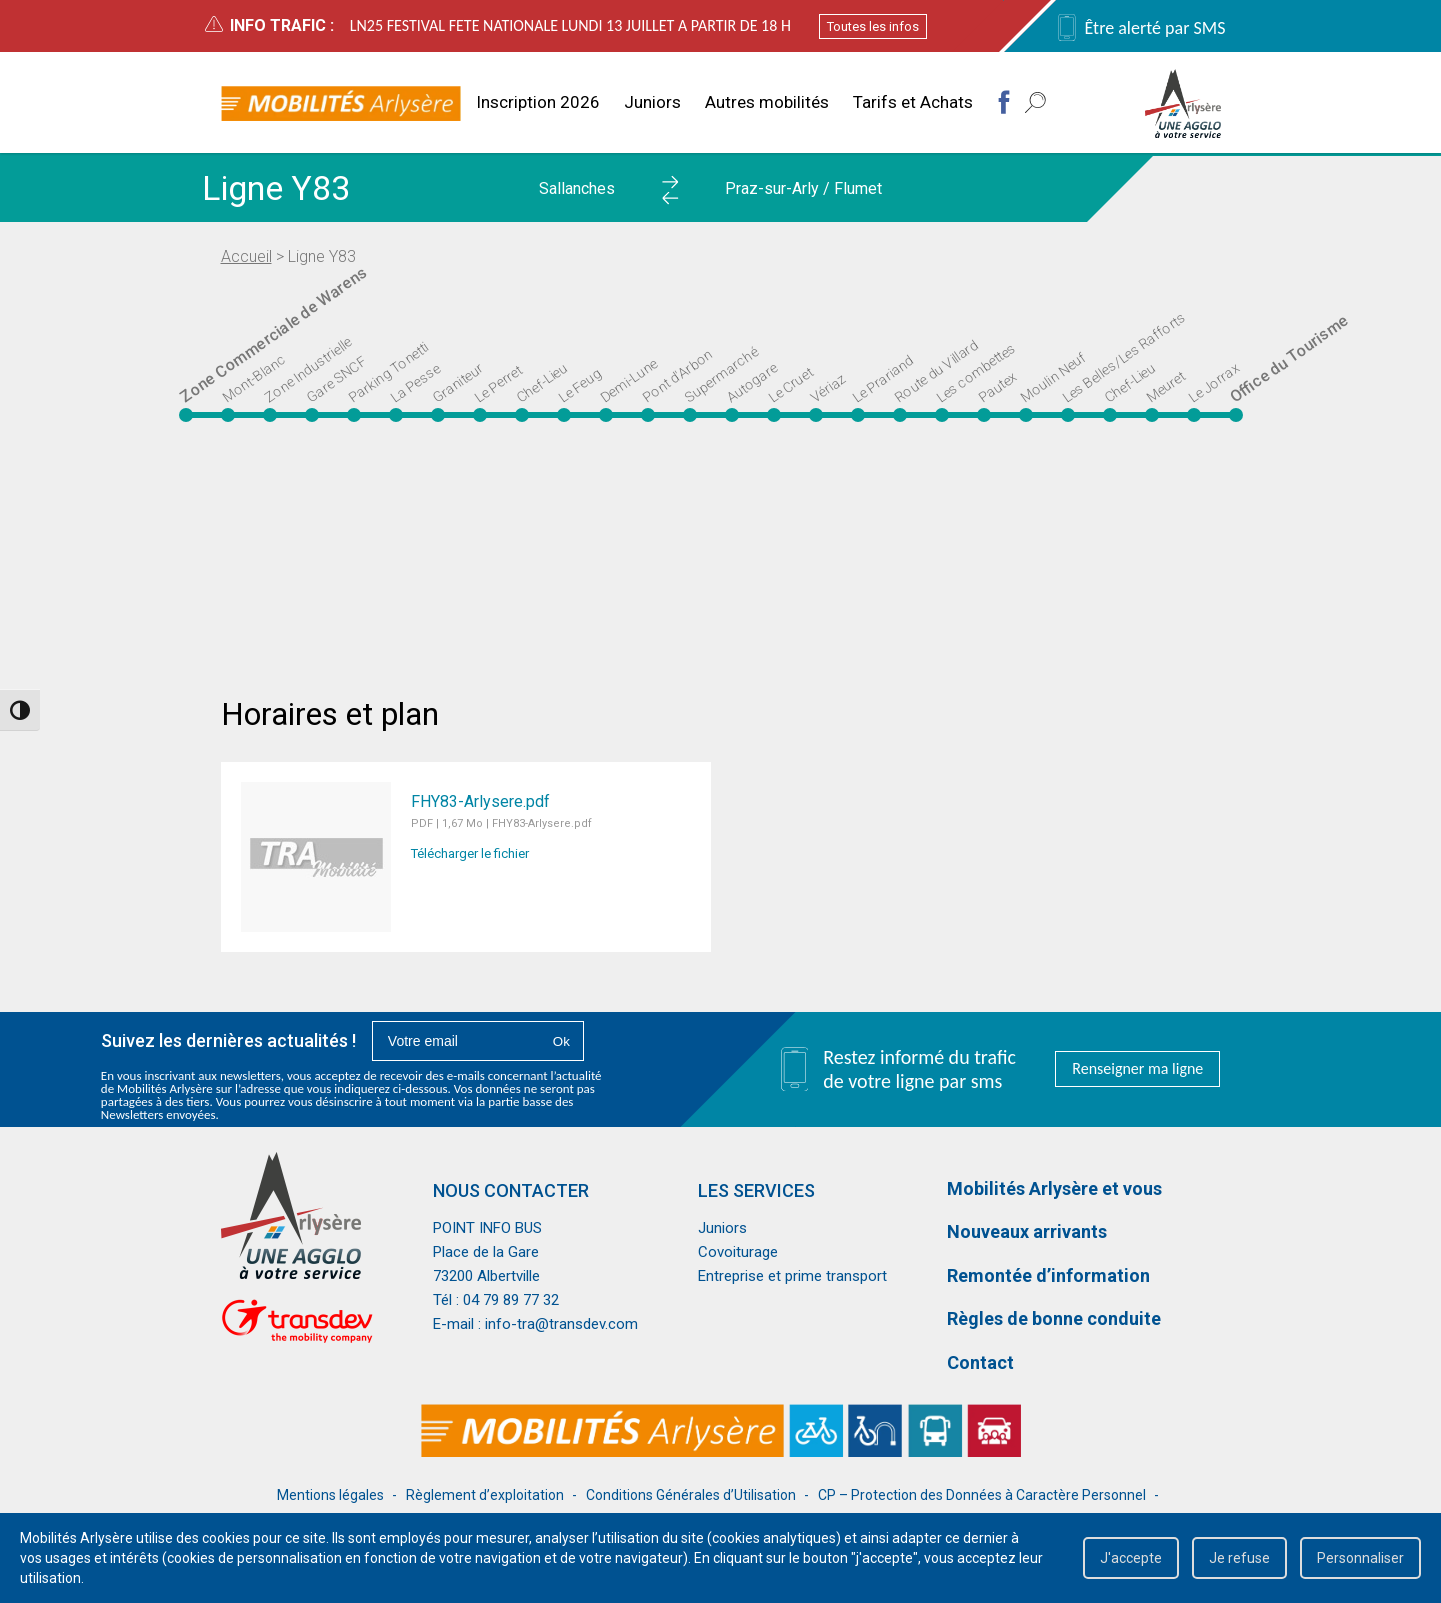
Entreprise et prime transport (792, 1276)
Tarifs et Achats (913, 102)
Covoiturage (738, 1252)
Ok (561, 1041)
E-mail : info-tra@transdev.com (535, 1324)
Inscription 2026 (538, 102)
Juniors (652, 102)
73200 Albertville (486, 1276)
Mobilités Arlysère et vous (1054, 1188)
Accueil (246, 256)
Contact (980, 1362)
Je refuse (1239, 1558)
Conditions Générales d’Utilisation (691, 1495)
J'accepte (1131, 1558)
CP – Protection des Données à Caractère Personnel (982, 1495)
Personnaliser (1360, 1558)
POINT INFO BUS (487, 1228)
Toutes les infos (873, 26)
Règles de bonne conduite (1054, 1318)
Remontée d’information (1048, 1275)
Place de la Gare (486, 1252)
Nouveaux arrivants (1027, 1231)
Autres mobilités (767, 102)
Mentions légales (330, 1495)
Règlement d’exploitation (485, 1495)
